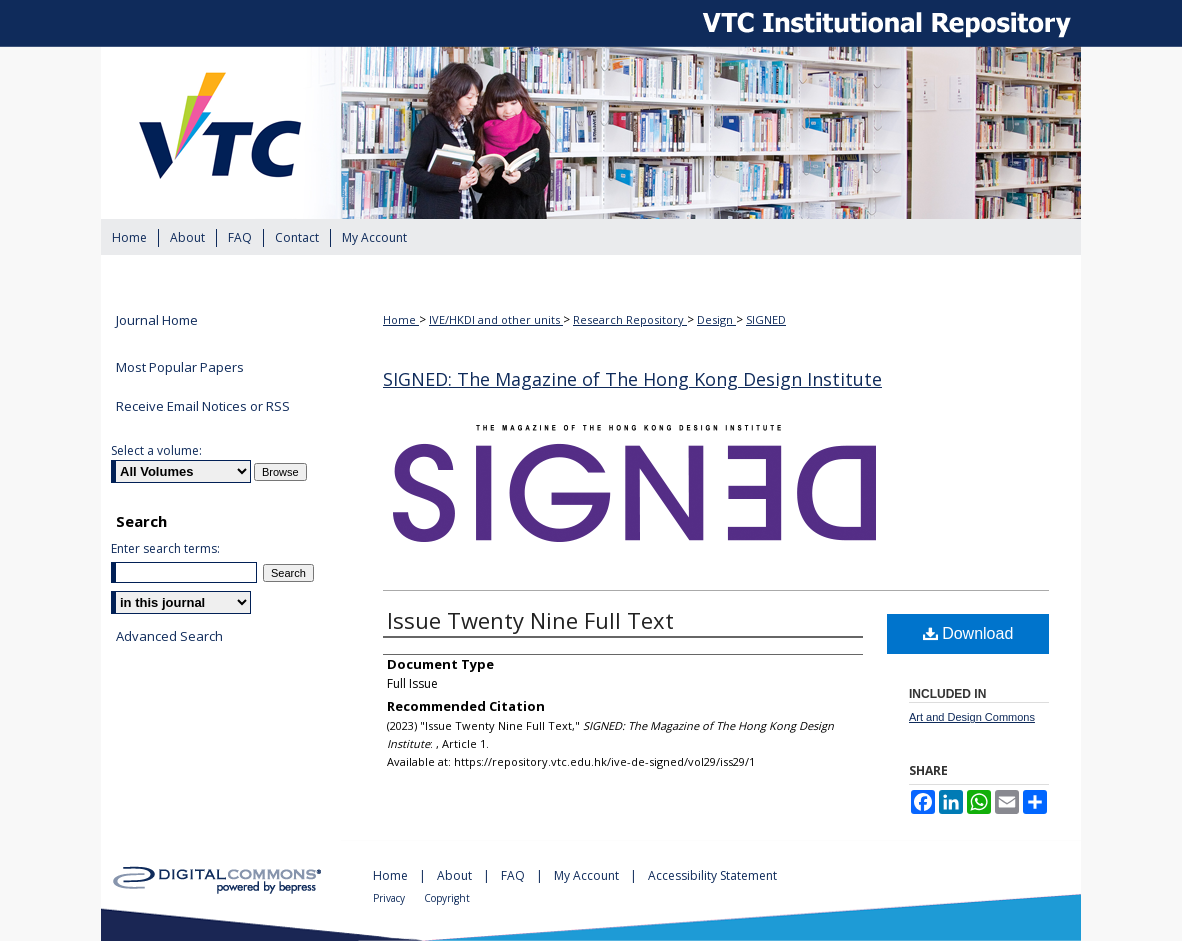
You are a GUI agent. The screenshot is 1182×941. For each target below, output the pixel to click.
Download (968, 633)
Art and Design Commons (972, 717)
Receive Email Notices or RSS (203, 406)
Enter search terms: (165, 548)
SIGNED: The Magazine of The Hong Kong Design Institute (632, 379)
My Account (588, 875)
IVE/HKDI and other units (496, 319)
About (456, 875)
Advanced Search (169, 636)
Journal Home (157, 321)
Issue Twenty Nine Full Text (530, 620)
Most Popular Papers (180, 367)
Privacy (390, 898)
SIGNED (766, 319)
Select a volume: (156, 450)
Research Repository (630, 319)
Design (716, 319)
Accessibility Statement (712, 875)
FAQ (514, 875)
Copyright (447, 898)
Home (401, 319)
